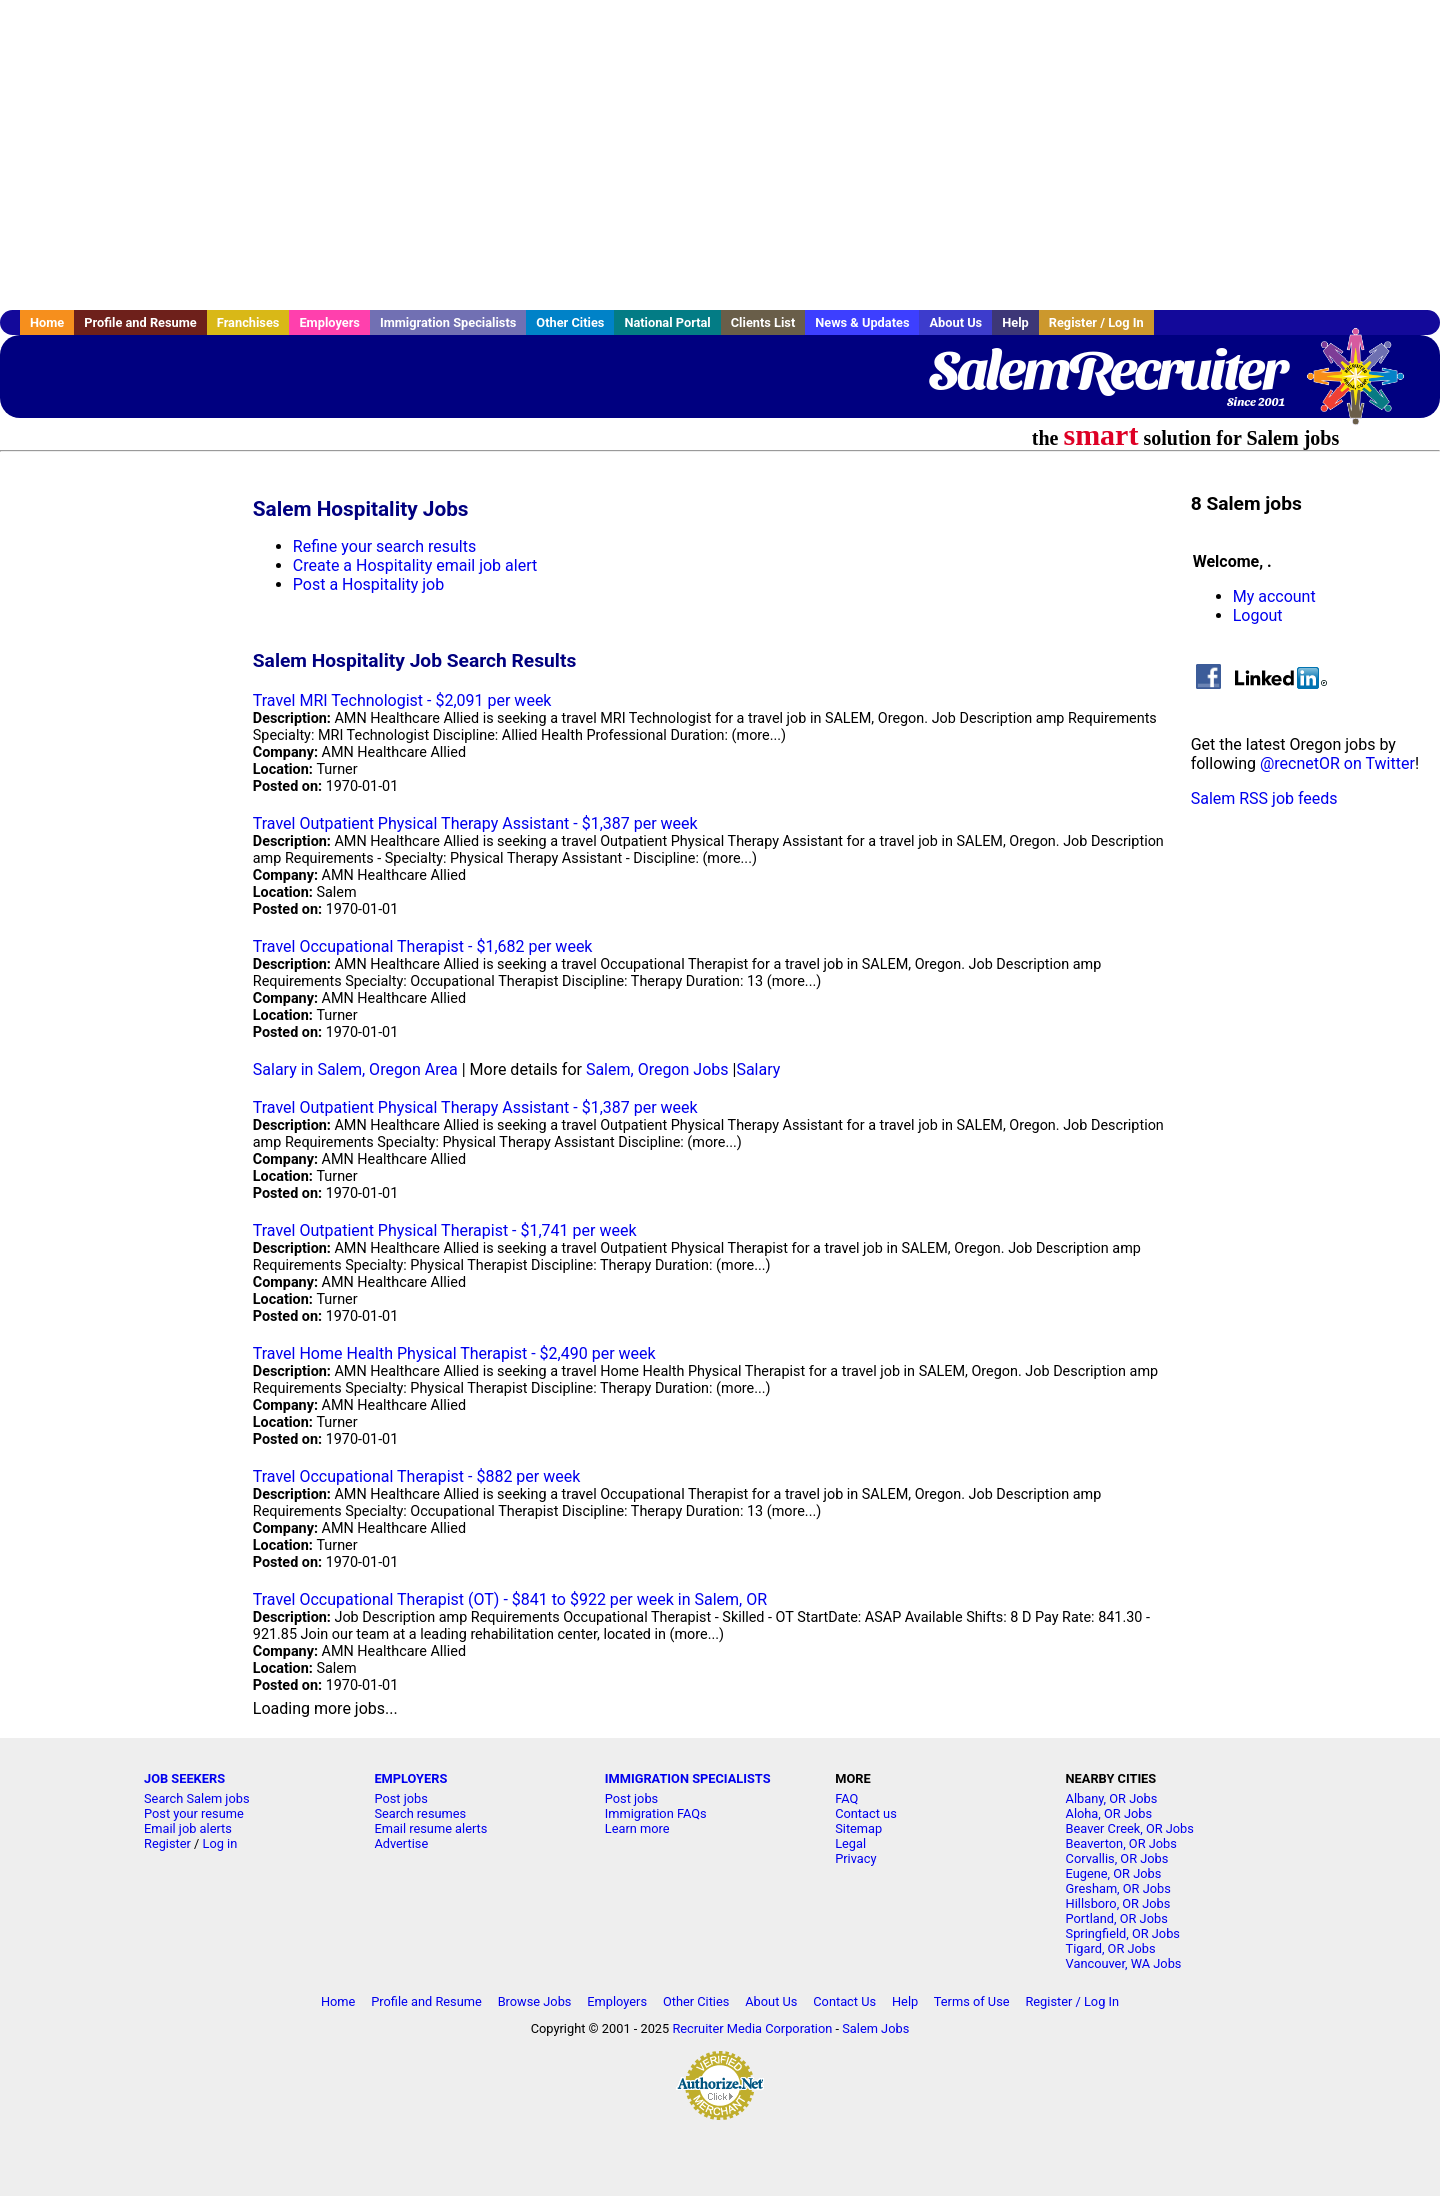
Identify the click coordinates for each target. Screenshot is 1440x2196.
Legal (850, 1843)
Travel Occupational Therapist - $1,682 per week (423, 946)
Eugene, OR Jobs (1114, 1873)
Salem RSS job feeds (1264, 798)
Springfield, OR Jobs (1123, 1933)
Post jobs (400, 1798)
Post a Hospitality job (368, 584)
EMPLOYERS (410, 1778)
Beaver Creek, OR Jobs (1130, 1828)
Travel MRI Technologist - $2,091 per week (402, 700)
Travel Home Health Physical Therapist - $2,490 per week (454, 1353)
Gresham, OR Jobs (1118, 1888)
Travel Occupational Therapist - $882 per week (417, 1476)
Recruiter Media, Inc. (1365, 386)
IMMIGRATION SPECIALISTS (688, 1778)
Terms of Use (972, 2001)
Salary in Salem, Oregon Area (355, 1069)
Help (1015, 322)
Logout (1258, 615)
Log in (220, 1843)
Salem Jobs (875, 2028)
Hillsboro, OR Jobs (1118, 1903)
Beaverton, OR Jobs (1121, 1843)
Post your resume (194, 1813)
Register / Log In (1096, 322)
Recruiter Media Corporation (752, 2028)
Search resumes (420, 1813)
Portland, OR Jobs (1117, 1918)
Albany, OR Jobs (1112, 1798)
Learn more (637, 1828)
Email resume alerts (430, 1828)
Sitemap (858, 1828)
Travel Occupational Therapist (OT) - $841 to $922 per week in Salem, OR (510, 1599)
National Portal (667, 322)
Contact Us (844, 2001)
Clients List (763, 322)
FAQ (846, 1798)
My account (1274, 596)
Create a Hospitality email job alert (415, 565)
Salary (758, 1069)
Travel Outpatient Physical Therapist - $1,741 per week (445, 1230)
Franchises (248, 322)
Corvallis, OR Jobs (1117, 1858)
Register (167, 1843)
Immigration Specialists (448, 322)
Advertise (401, 1843)
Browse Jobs (535, 2001)
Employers (329, 322)
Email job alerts (188, 1828)
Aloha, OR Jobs (1109, 1813)
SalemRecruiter (1107, 370)
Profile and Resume (140, 322)
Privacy (855, 1858)
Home (47, 322)
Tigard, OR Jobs (1111, 1948)
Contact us (866, 1813)
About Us (955, 322)
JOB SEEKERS (184, 1778)
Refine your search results (384, 546)
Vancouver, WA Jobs (1124, 1963)
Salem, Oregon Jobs (657, 1069)
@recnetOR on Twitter (1337, 763)
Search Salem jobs (197, 1798)
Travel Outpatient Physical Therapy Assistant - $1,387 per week (475, 823)
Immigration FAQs (656, 1813)
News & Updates (862, 322)
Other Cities (570, 322)
